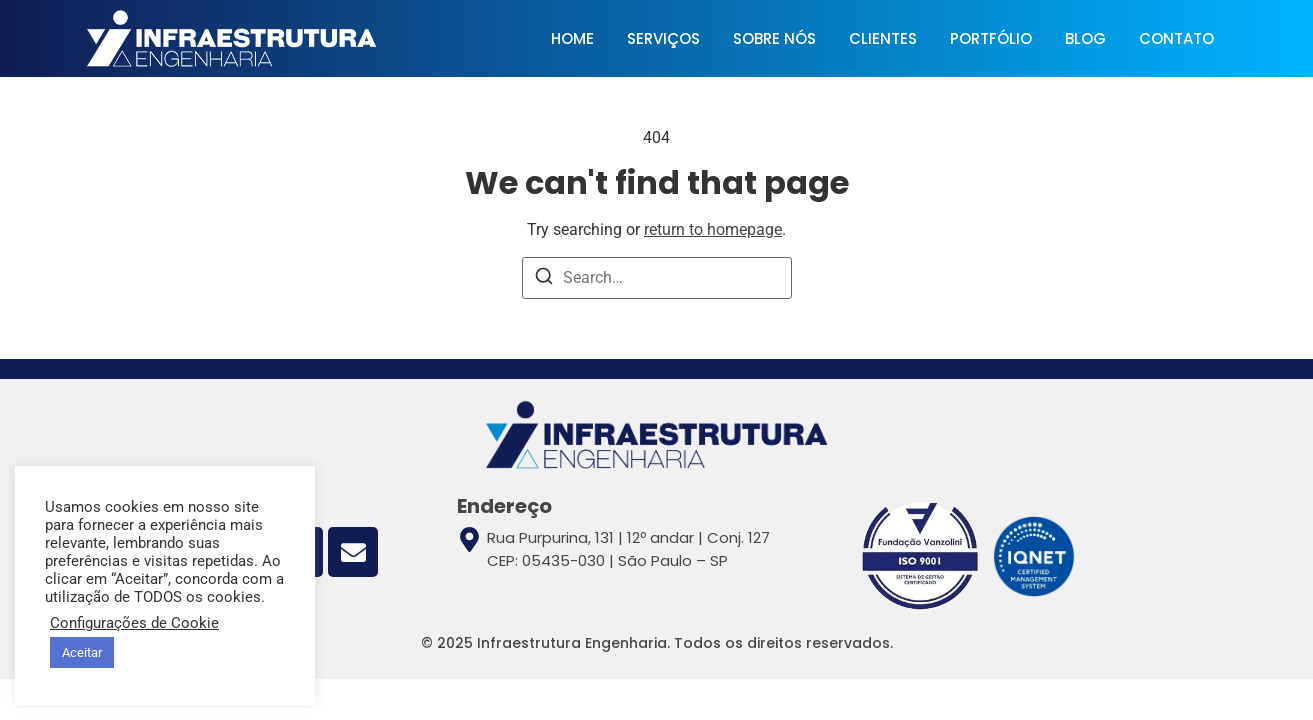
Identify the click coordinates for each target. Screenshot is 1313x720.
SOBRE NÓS (774, 38)
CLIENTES (883, 38)
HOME (572, 38)
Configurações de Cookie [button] (134, 623)
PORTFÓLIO (991, 38)
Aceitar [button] (82, 652)
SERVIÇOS (663, 38)
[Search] (544, 279)
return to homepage (713, 229)
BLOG (1085, 38)
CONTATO (1176, 38)
